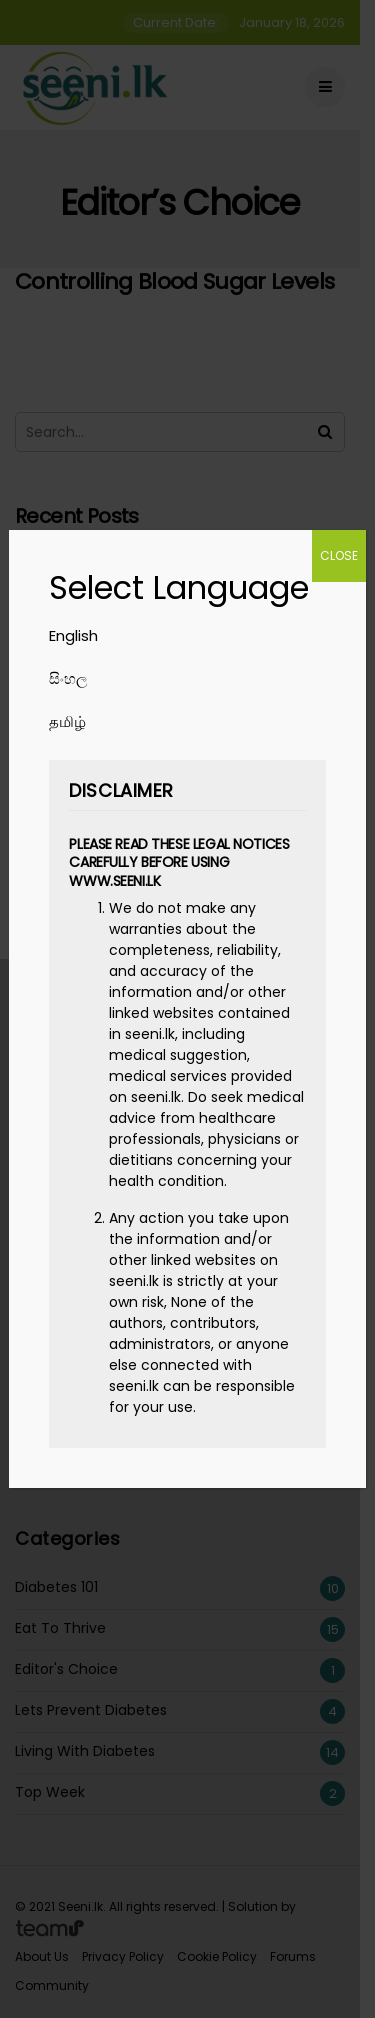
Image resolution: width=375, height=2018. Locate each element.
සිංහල (68, 678)
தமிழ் (67, 721)
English (73, 635)
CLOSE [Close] (339, 555)
